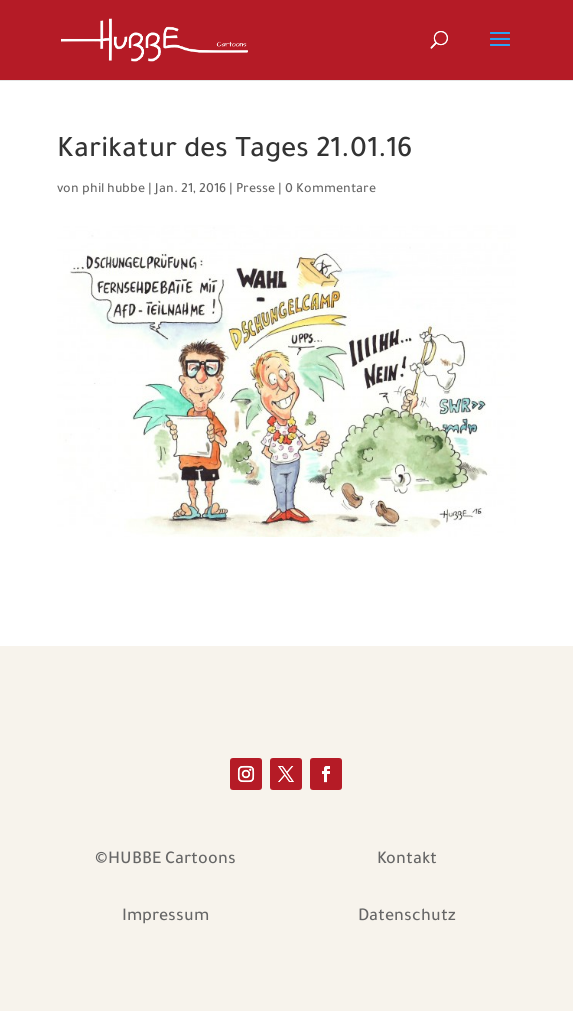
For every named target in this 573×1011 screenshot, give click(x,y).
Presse (255, 190)
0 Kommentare (330, 190)
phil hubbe (113, 190)
